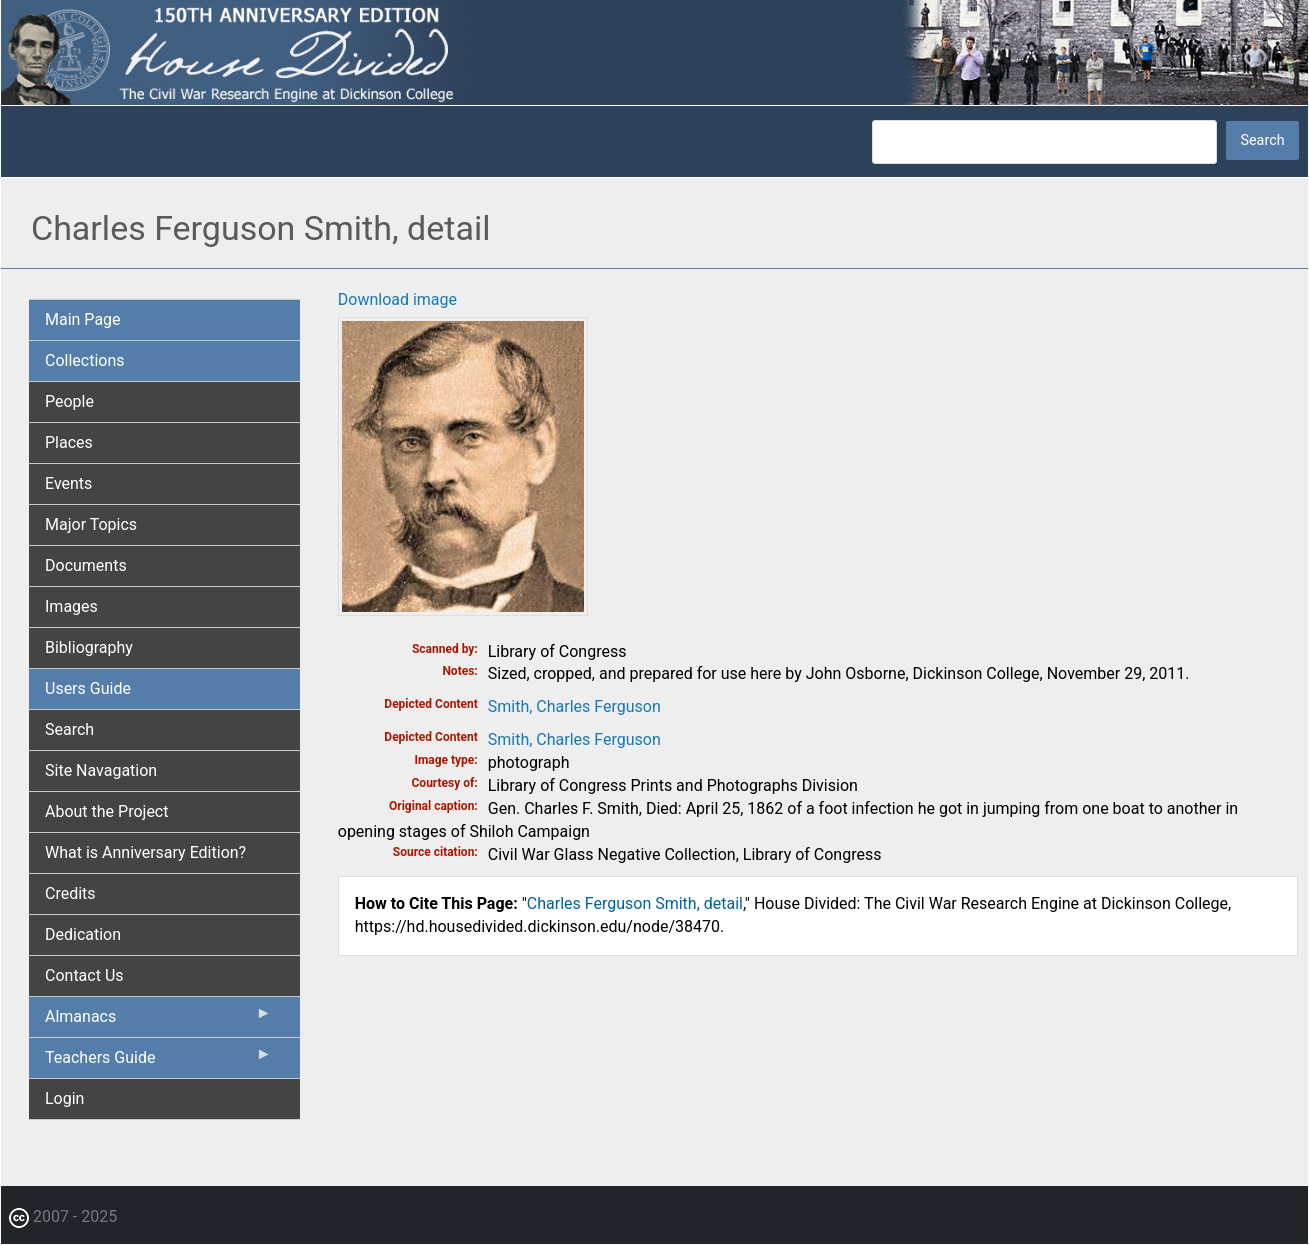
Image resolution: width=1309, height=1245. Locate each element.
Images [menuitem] (71, 606)
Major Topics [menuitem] (91, 524)
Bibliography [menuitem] (89, 647)
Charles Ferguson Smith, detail (635, 903)
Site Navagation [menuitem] (101, 770)
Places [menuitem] (69, 442)
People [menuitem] (69, 401)
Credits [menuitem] (70, 893)
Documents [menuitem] (86, 565)
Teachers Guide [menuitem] (158, 1062)
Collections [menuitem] (85, 360)
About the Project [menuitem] (106, 811)
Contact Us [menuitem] (84, 975)
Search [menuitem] (69, 729)
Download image (397, 299)
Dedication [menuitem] (83, 934)
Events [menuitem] (68, 483)
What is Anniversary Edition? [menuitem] (145, 852)
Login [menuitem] (64, 1098)
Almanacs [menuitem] (158, 1021)
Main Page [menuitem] (83, 319)
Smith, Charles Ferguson (574, 706)
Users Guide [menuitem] (88, 688)
